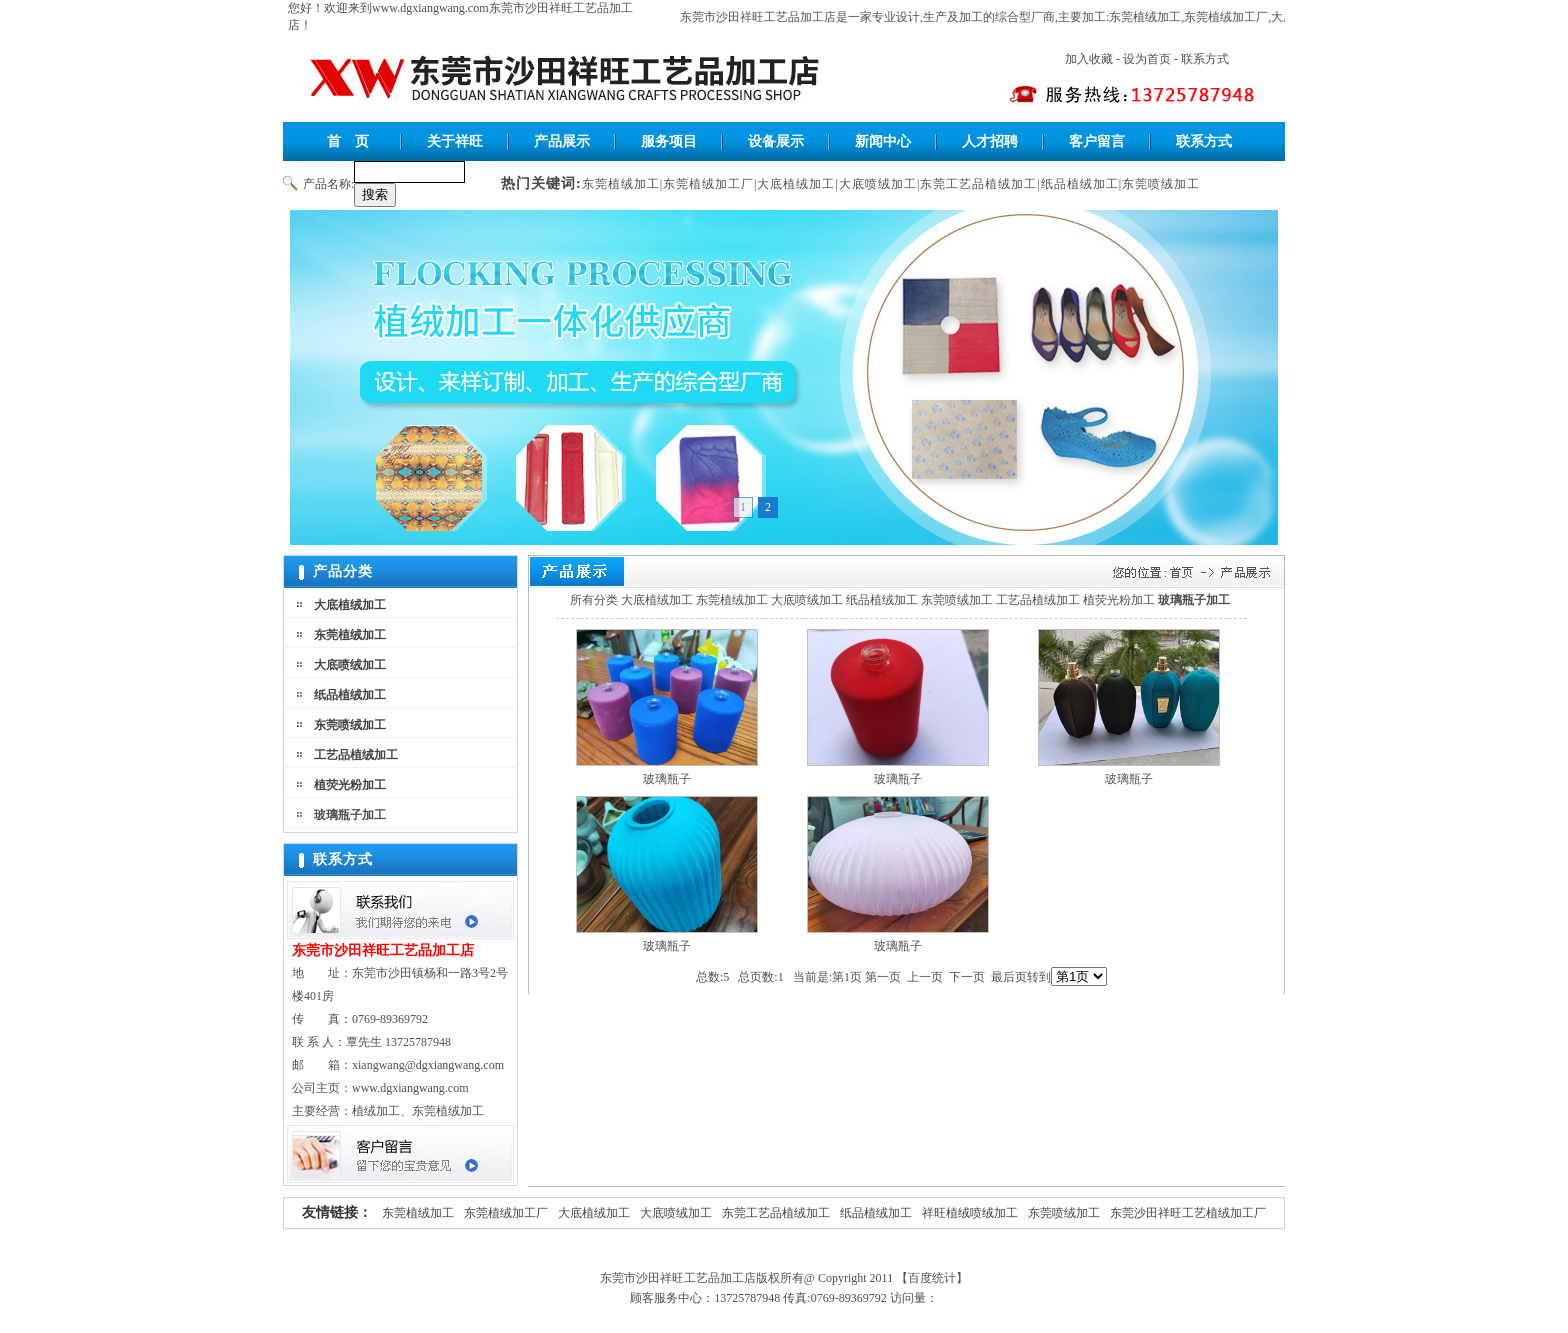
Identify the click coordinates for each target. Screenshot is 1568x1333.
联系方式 (1205, 59)
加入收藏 (1089, 59)
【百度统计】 (932, 1278)
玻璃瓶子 (667, 779)
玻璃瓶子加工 (350, 815)
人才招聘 (990, 141)
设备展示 (776, 141)
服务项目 (669, 141)
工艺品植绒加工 (356, 755)
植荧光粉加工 (350, 785)
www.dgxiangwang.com (430, 8)
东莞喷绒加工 (1161, 184)
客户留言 (1097, 141)
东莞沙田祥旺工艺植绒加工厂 (1188, 1213)
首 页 (348, 141)
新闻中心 (883, 141)
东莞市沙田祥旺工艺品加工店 (762, 17)
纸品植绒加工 (1080, 184)
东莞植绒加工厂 (1230, 17)
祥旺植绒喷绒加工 (970, 1213)
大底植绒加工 (796, 184)
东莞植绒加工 (1149, 17)
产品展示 (562, 141)
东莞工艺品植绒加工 (978, 184)
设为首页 (1147, 59)
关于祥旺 (455, 141)
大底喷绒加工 (878, 184)
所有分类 (594, 600)
